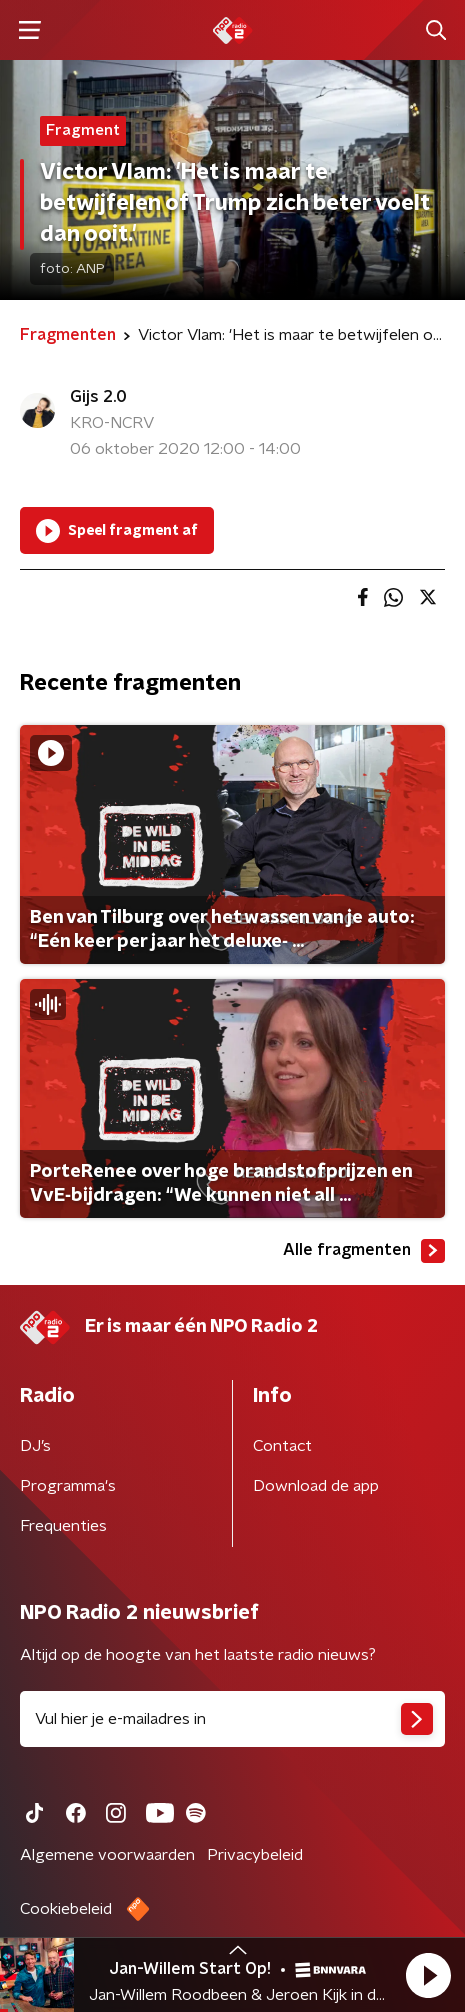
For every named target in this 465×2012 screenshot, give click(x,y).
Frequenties (63, 1526)
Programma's (68, 1486)
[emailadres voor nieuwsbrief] (232, 1719)
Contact (282, 1446)
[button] (428, 1975)
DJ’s (35, 1446)
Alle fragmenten (364, 1251)
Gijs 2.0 (98, 397)
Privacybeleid (255, 1855)
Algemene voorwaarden (107, 1855)
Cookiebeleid (66, 1909)
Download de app (316, 1486)
